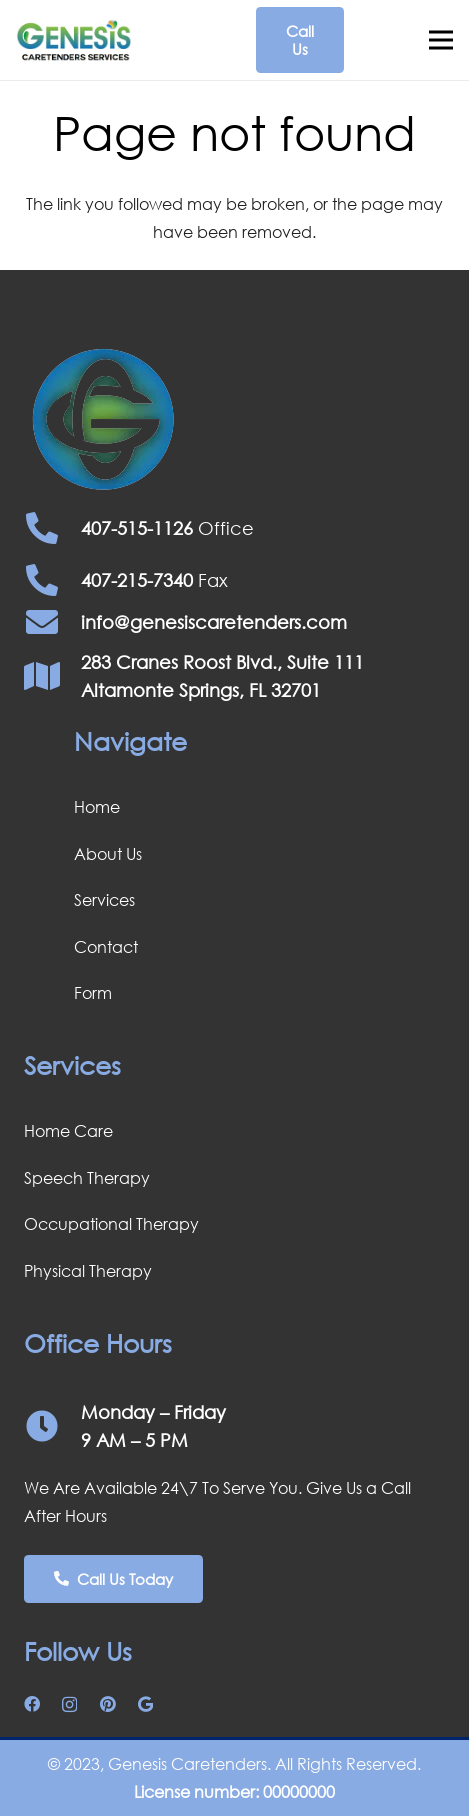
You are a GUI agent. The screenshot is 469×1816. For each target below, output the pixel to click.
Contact (106, 947)
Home (97, 807)
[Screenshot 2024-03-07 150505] (74, 40)
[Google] (145, 1704)
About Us (108, 854)
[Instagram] (69, 1705)
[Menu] (441, 40)
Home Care (68, 1131)
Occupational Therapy (111, 1224)
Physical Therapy (88, 1271)
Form (93, 993)
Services (104, 900)
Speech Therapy (87, 1178)
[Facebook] (32, 1704)
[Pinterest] (108, 1704)
